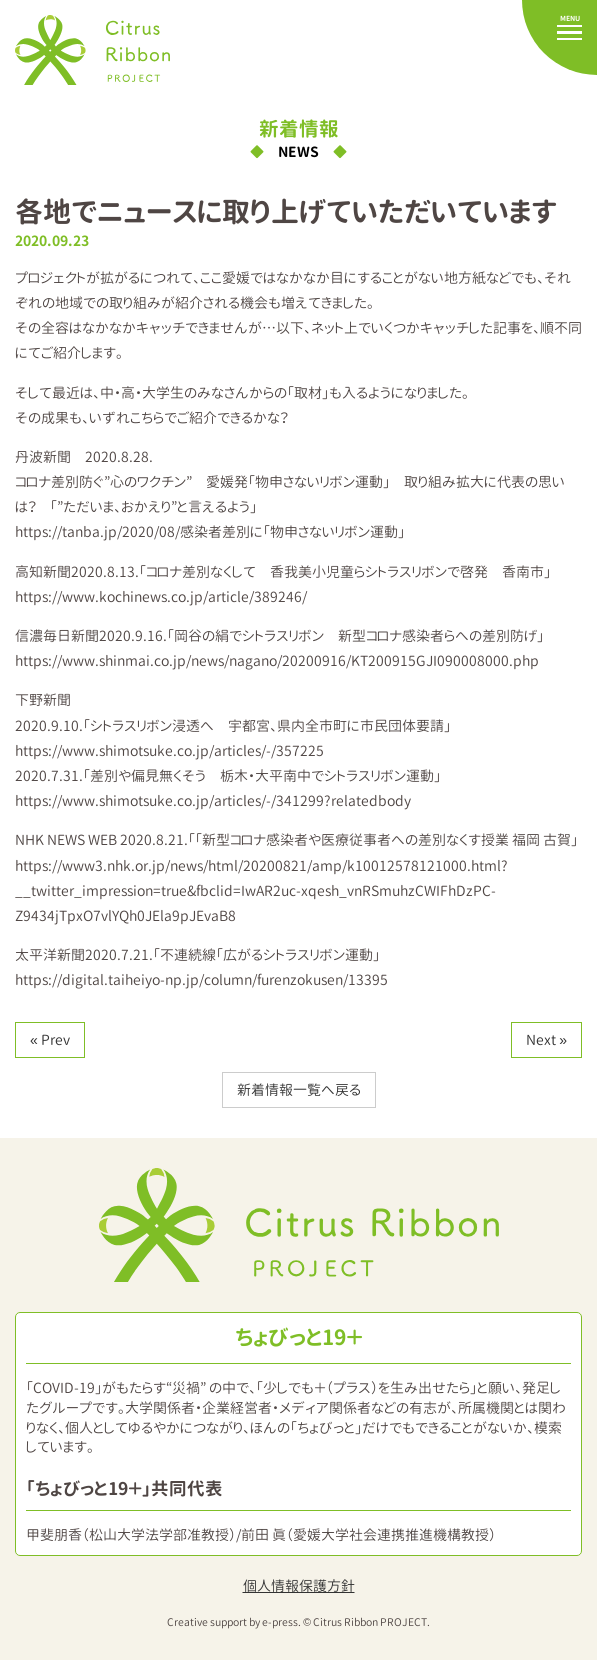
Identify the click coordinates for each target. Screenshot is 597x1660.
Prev (55, 1039)
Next (541, 1039)
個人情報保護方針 (299, 1585)
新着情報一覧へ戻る (299, 1089)
